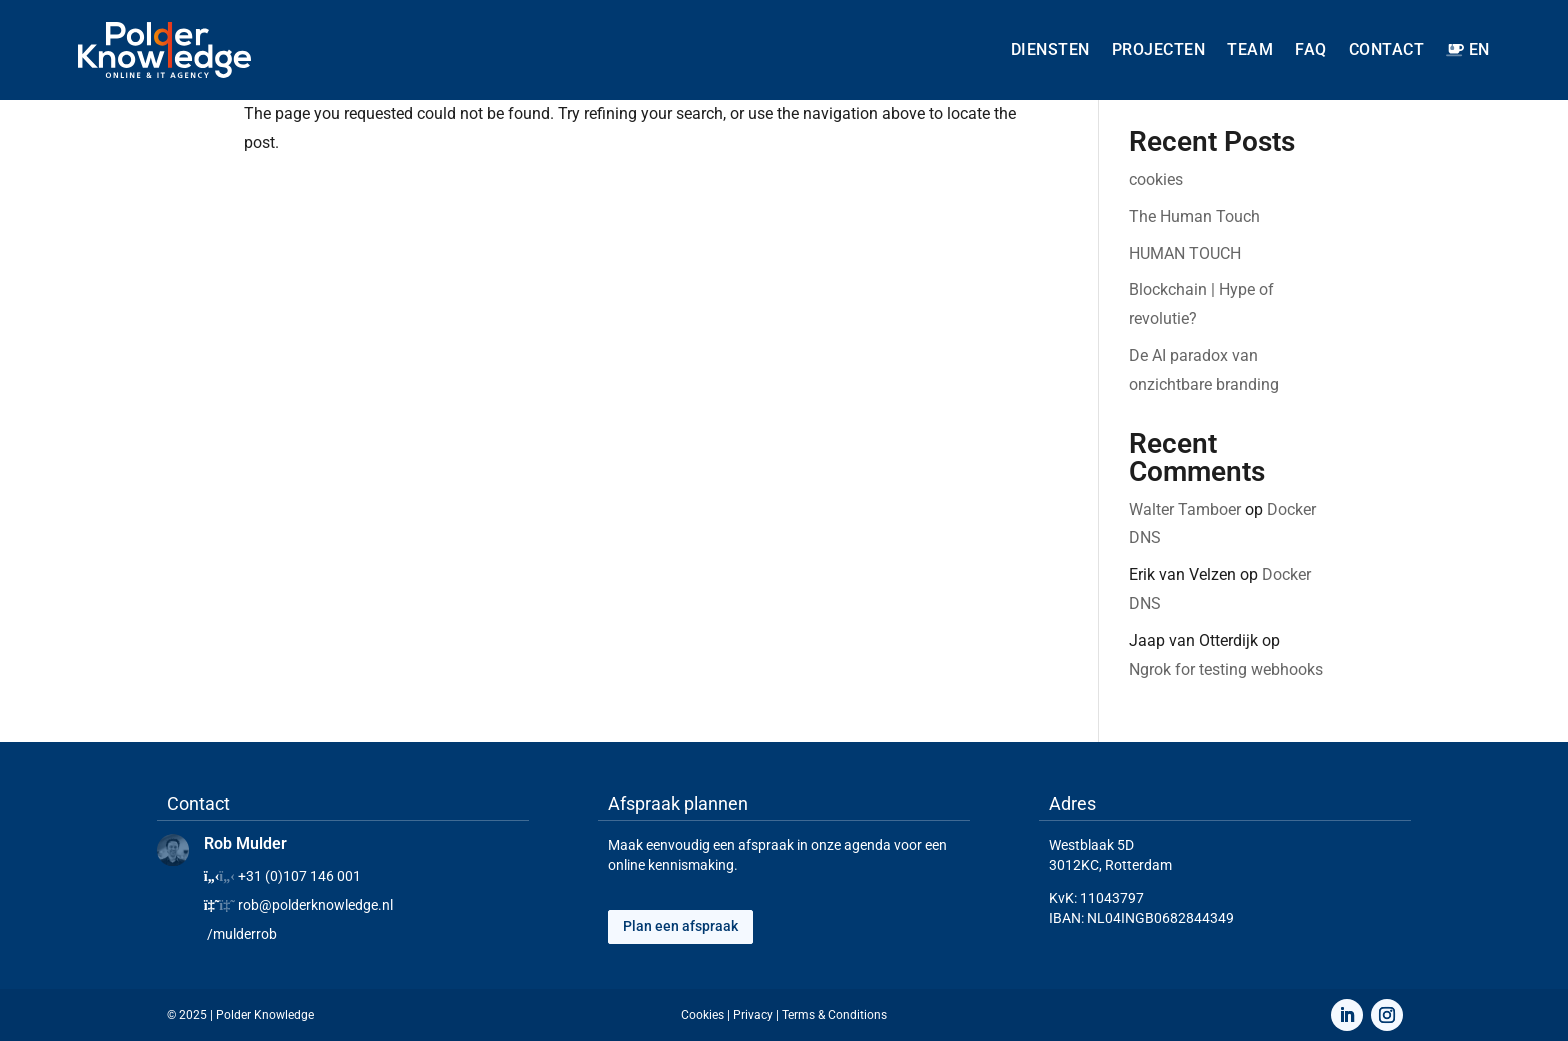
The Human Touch (1194, 216)
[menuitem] (1467, 50)
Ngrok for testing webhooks (1226, 669)
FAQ (1311, 49)
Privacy (753, 1015)
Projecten (1159, 49)
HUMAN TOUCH (1185, 253)
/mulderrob (242, 934)
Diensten (1050, 49)
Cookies (702, 1015)
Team (1250, 49)
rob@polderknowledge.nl (315, 905)
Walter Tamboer (1185, 509)
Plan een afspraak (680, 926)
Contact (1387, 49)
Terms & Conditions (834, 1015)
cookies (1156, 179)
